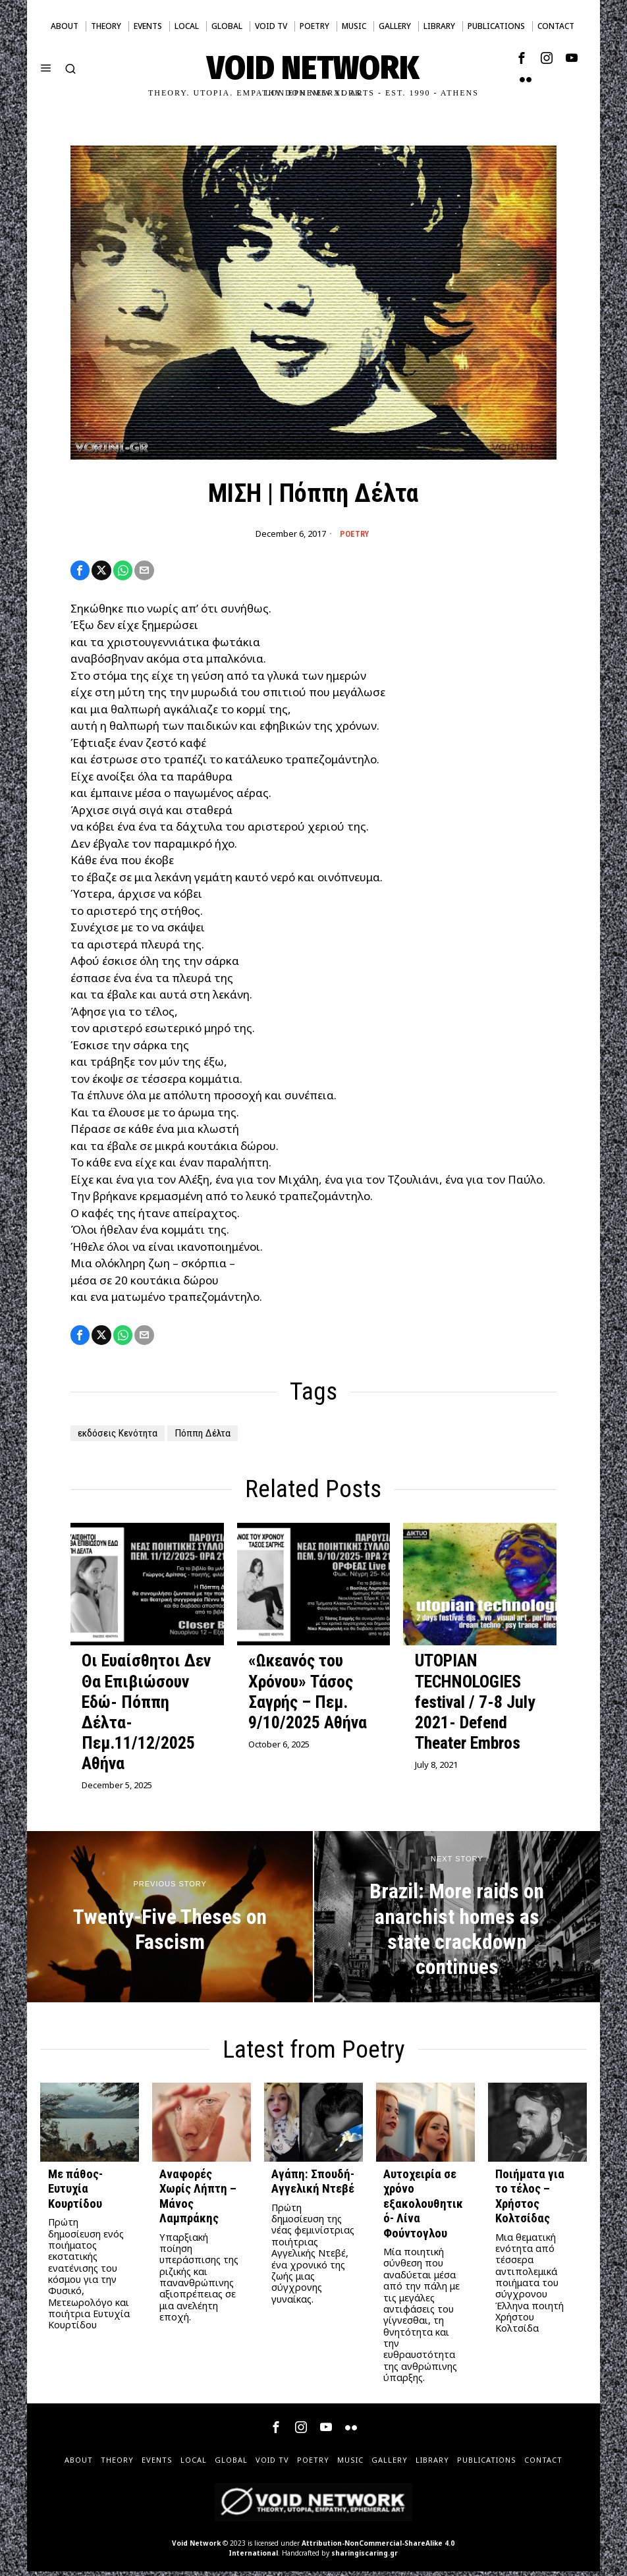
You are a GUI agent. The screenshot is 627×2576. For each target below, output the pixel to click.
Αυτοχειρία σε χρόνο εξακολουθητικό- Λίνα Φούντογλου (423, 2208)
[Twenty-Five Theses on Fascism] (170, 1920)
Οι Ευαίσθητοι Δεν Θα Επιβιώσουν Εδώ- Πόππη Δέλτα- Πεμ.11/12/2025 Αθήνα (146, 1716)
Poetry (354, 534)
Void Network (196, 2547)
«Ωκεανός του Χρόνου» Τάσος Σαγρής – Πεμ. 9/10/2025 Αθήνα (307, 1696)
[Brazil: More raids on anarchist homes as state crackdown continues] (457, 1920)
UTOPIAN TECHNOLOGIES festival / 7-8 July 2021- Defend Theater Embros (475, 1706)
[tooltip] (521, 58)
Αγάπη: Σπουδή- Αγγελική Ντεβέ (312, 2186)
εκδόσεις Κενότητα (122, 1437)
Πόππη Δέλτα (215, 1437)
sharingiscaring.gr (364, 2557)
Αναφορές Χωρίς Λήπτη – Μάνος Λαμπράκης (197, 2201)
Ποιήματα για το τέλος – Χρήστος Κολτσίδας (529, 2201)
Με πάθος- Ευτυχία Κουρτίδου (75, 2194)
